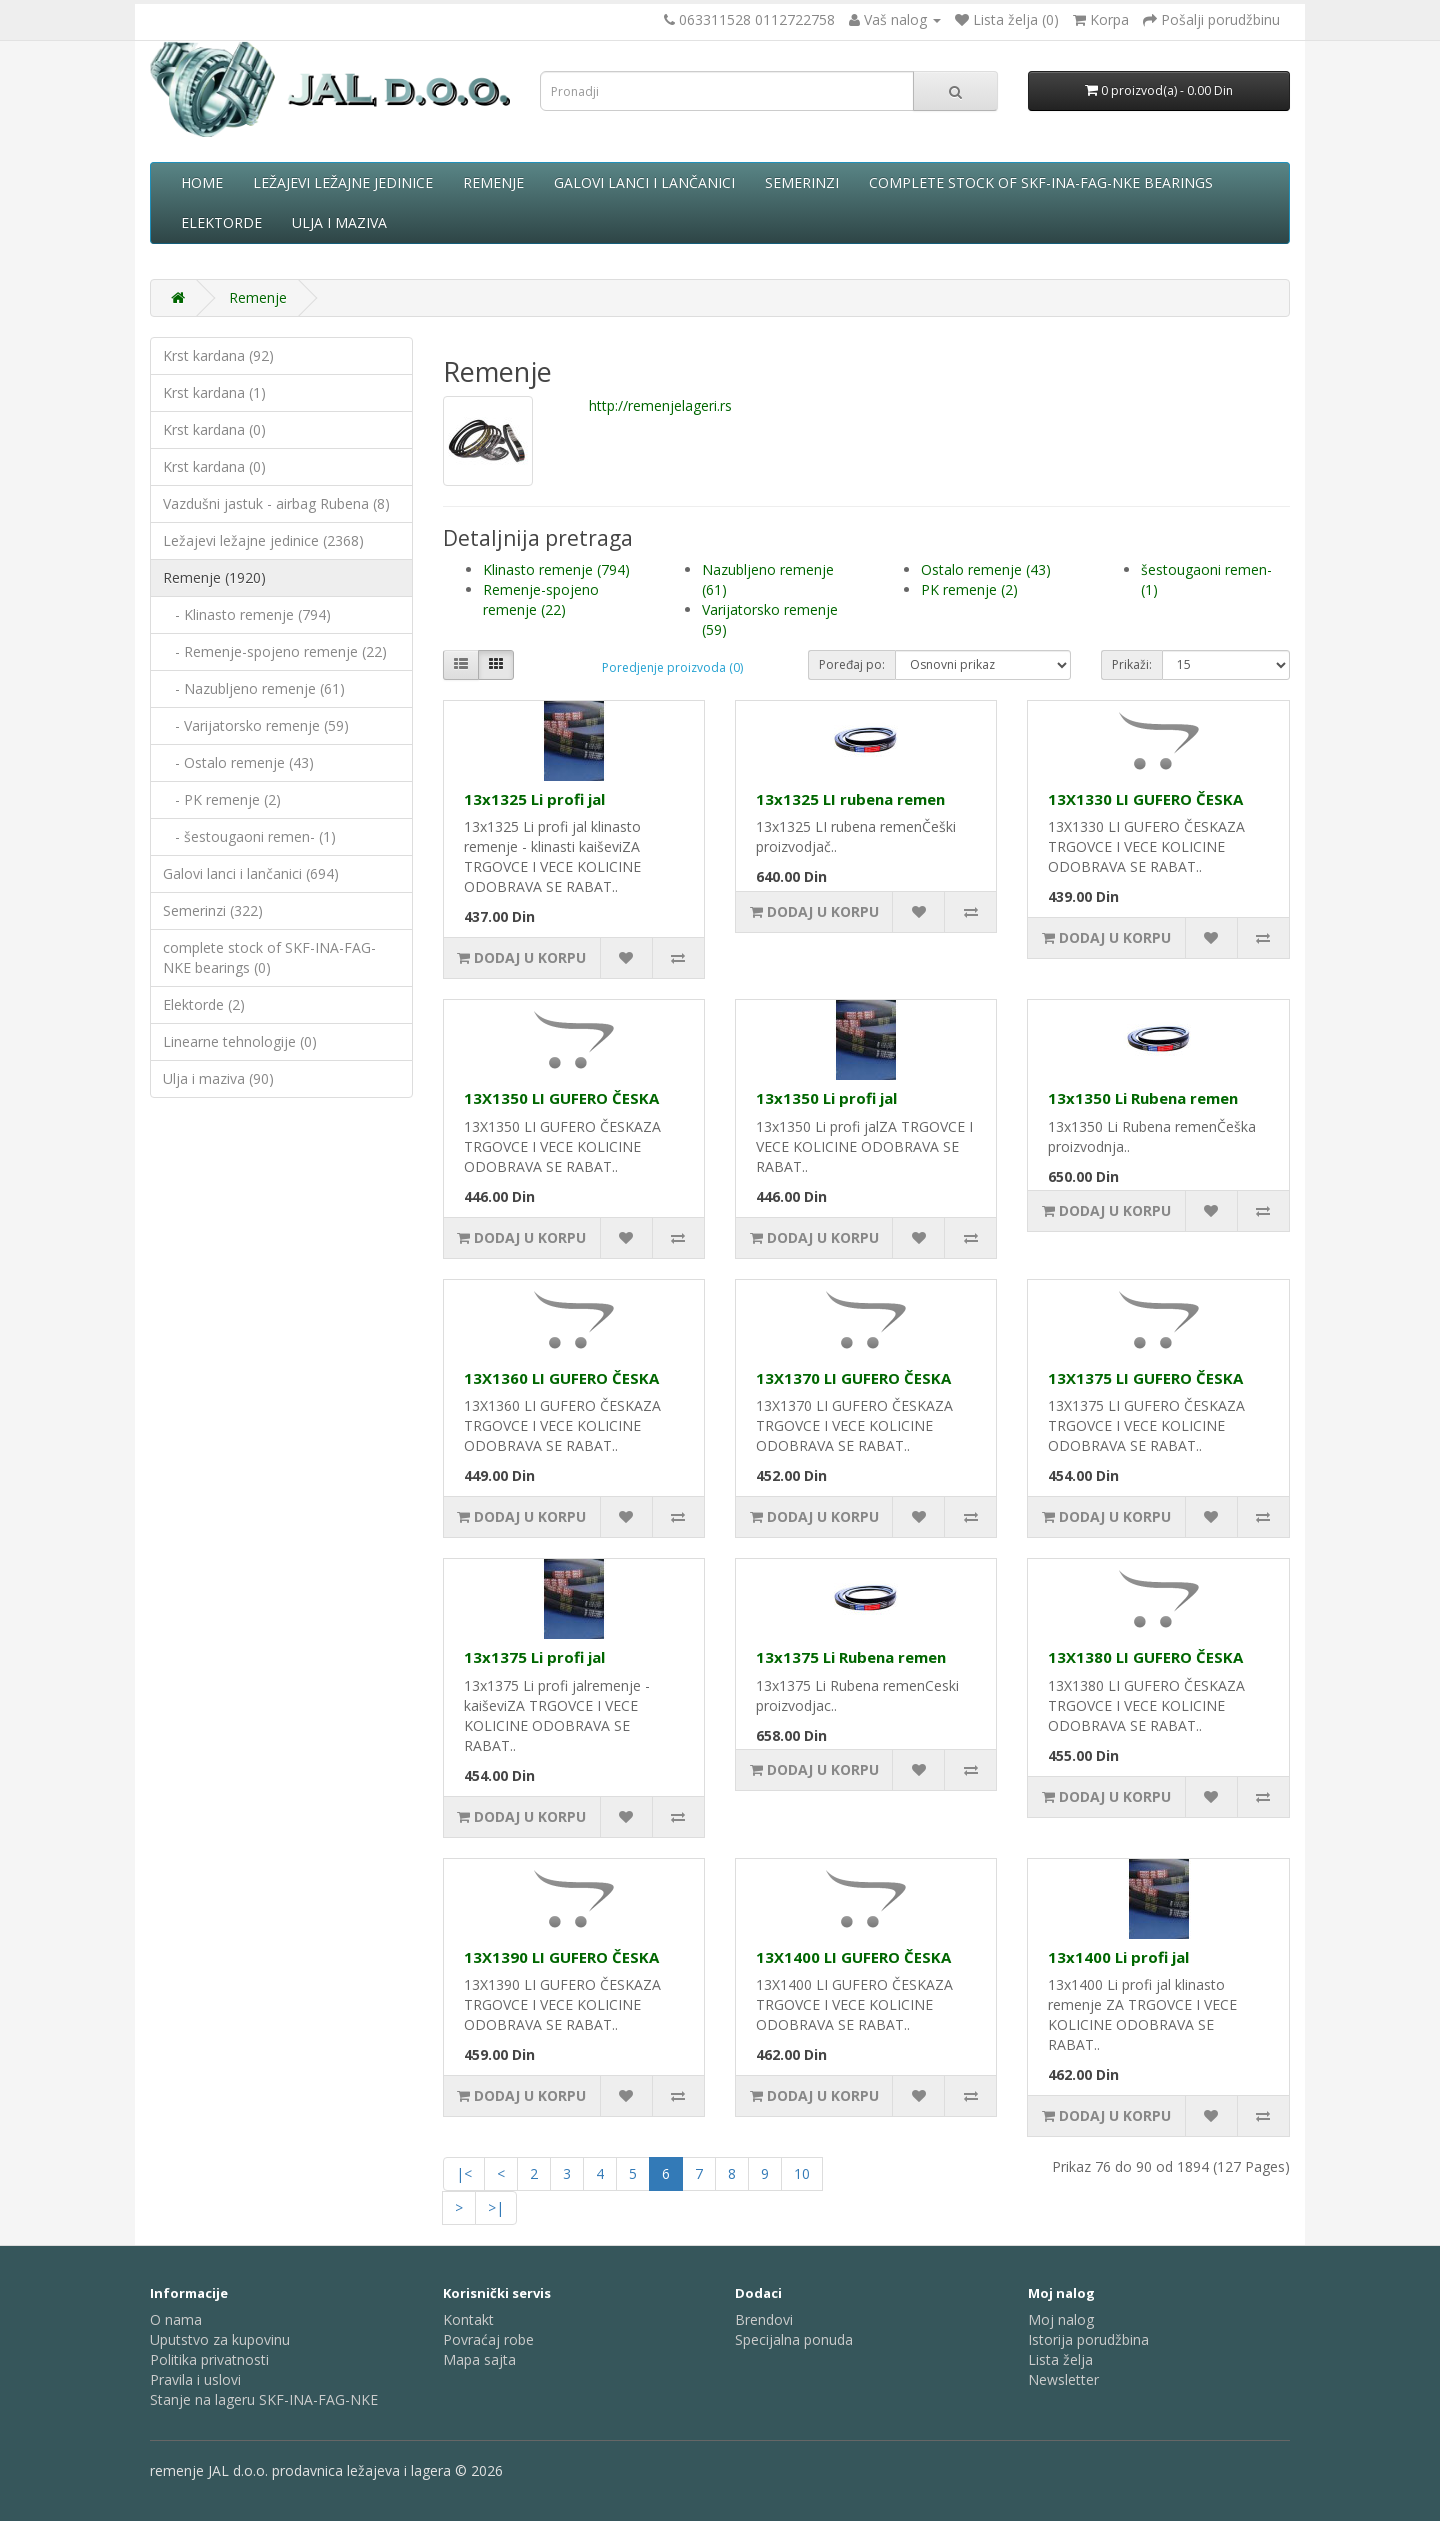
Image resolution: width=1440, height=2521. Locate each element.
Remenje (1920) (214, 577)
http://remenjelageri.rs (660, 405)
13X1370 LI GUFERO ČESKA (853, 1378)
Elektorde (221, 222)
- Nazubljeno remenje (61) (254, 688)
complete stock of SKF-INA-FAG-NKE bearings (1041, 182)
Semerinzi (802, 182)
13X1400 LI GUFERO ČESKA (853, 1957)
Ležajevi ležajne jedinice (343, 182)
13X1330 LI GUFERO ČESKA (1145, 799)
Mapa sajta (479, 2359)
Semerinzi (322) (213, 910)
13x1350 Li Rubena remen (1143, 1098)
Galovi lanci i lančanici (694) (251, 873)
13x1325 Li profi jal (534, 799)
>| (496, 2207)
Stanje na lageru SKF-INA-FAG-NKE (264, 2399)
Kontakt (468, 2319)
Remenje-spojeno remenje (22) (541, 599)
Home (202, 182)
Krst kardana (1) (214, 392)
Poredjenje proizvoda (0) (672, 667)
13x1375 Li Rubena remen (851, 1657)
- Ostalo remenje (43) (238, 762)
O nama (176, 2319)
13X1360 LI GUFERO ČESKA (561, 1378)
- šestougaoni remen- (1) (249, 836)
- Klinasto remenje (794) (247, 614)
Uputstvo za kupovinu (220, 2339)
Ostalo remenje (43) (986, 569)
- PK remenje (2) (222, 799)
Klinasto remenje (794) (556, 569)
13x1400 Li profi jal (1118, 1957)
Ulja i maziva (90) (218, 1078)
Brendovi (764, 2319)
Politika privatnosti (209, 2359)
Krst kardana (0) (214, 429)
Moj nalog (1061, 2319)
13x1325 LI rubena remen (850, 799)
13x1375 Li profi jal (534, 1657)
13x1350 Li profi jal (826, 1098)
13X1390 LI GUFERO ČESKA (561, 1957)
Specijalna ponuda (794, 2339)
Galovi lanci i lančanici (644, 182)
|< (464, 2173)
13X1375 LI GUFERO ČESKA (1145, 1378)
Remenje (493, 182)
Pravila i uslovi (195, 2379)
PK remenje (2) (969, 589)
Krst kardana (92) (218, 355)
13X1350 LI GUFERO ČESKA (561, 1098)
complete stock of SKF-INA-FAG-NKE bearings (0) (269, 957)
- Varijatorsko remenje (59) (256, 725)
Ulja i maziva (339, 222)
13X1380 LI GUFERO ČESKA (1145, 1657)
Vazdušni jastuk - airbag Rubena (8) (276, 503)
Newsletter (1063, 2379)
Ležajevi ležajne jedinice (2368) (263, 540)
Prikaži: (1132, 664)
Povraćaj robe (488, 2339)
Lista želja (1060, 2359)
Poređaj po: (852, 664)
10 (802, 2173)
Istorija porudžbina (1088, 2339)
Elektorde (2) (204, 1004)
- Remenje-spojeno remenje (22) (275, 651)
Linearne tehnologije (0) (240, 1041)
